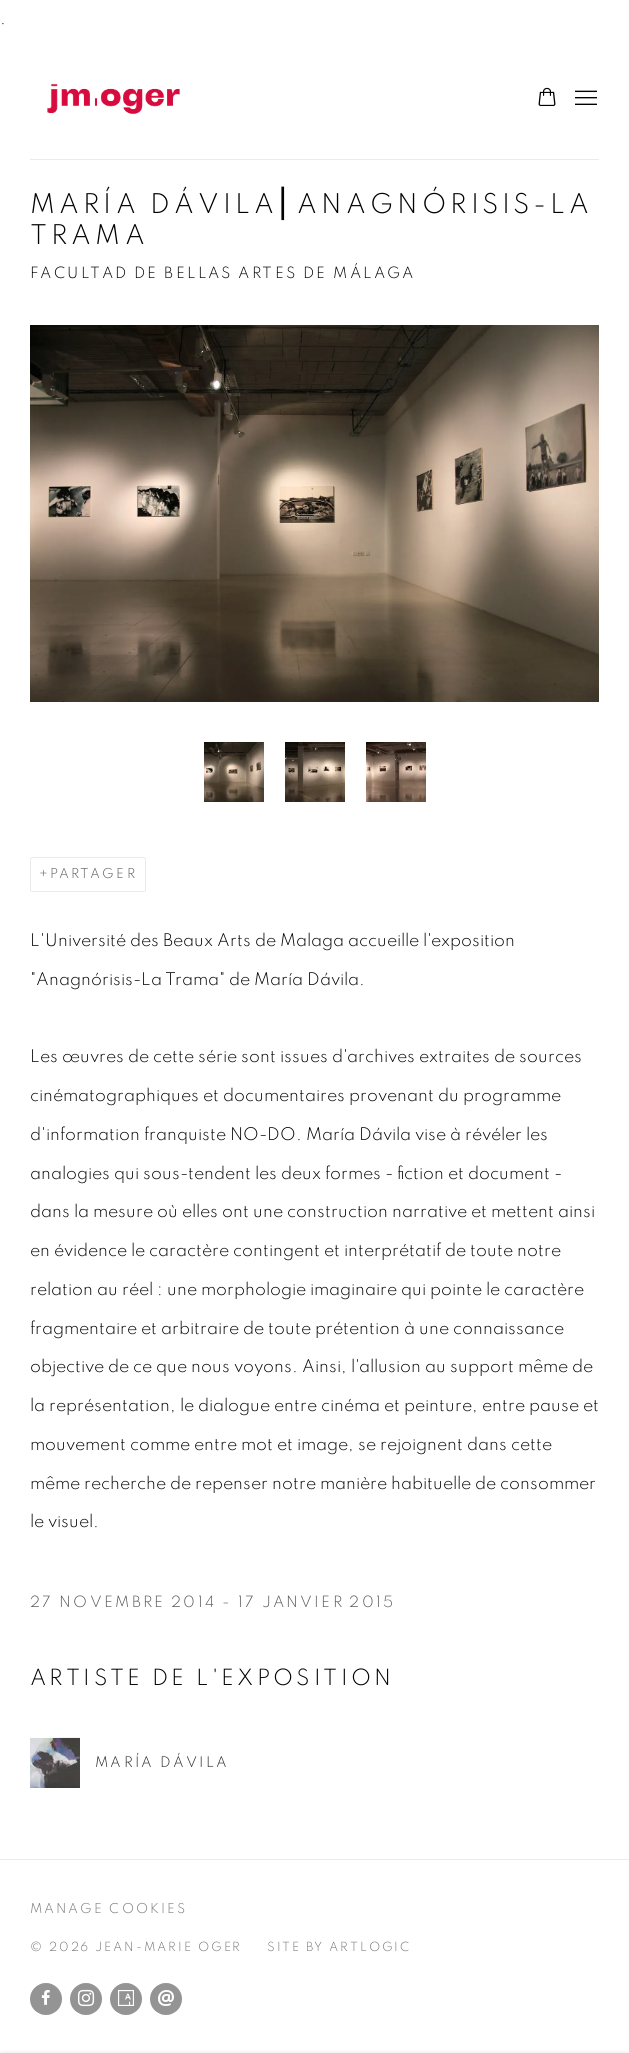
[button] (234, 772)
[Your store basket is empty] (547, 99)
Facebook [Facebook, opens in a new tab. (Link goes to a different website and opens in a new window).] (46, 1999)
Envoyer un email (166, 1999)
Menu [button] (584, 99)
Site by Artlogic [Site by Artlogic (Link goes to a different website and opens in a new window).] (339, 1947)
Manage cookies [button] (108, 1909)
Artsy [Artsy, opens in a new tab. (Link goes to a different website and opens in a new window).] (126, 1999)
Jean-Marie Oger (140, 99)
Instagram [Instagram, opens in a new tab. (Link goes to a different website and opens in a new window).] (86, 1999)
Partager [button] (93, 874)
